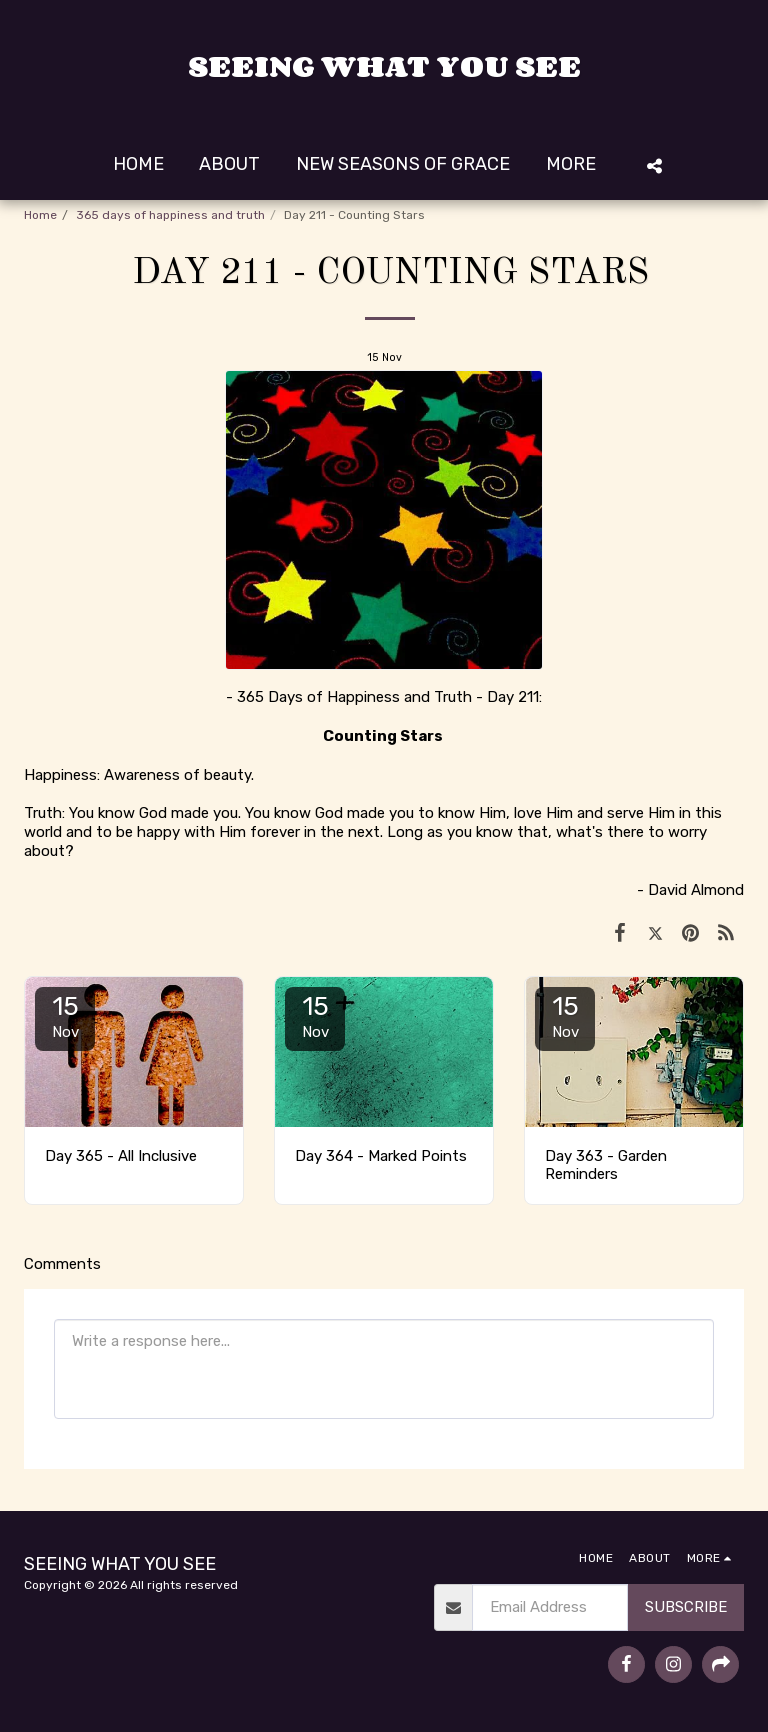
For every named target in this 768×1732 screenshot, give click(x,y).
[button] (654, 165)
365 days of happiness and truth (170, 215)
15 (65, 1016)
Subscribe (686, 1607)
